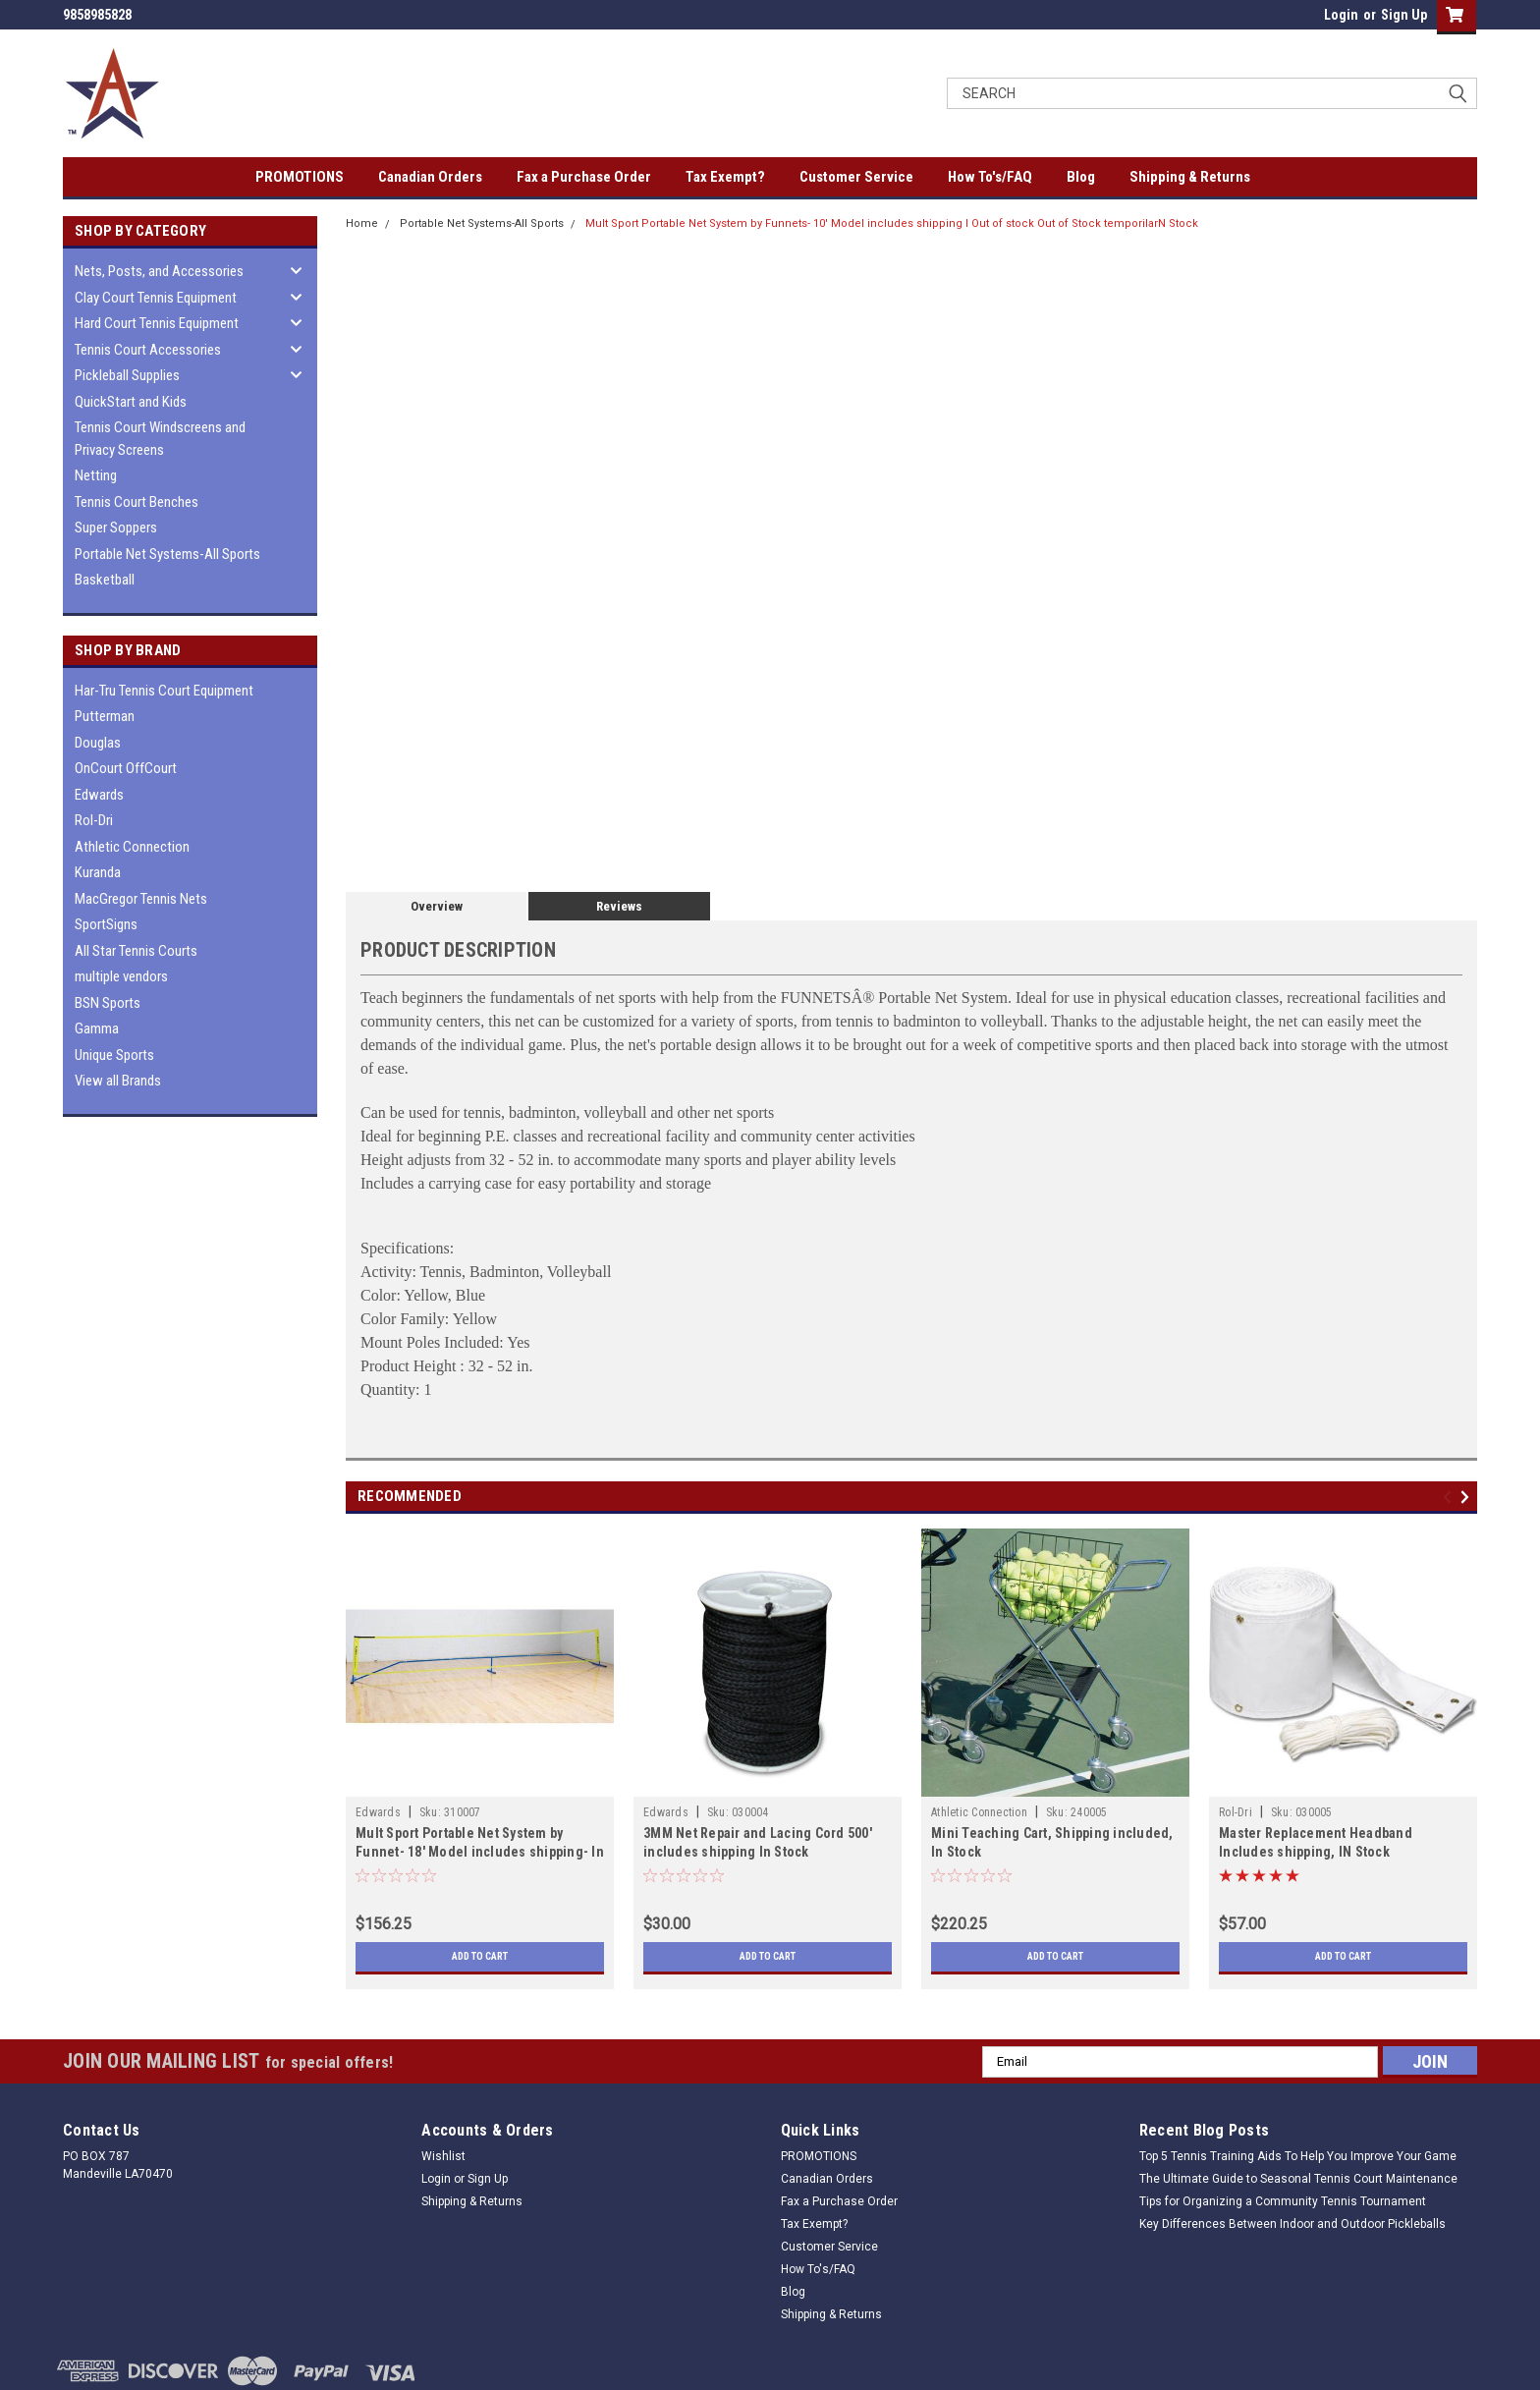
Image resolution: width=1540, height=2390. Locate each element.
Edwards (99, 795)
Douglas (98, 742)
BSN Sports (107, 1003)
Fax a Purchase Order (584, 177)
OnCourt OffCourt (126, 768)
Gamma (97, 1028)
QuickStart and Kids (131, 402)
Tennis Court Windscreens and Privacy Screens (160, 438)
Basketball (105, 579)
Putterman (105, 716)
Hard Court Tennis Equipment (157, 323)
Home (362, 223)
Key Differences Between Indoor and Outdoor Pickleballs (1292, 2224)
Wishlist (443, 2156)
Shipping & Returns (1189, 177)
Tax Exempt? (725, 177)
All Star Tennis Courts (136, 951)
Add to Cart (480, 1957)
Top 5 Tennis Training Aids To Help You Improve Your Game (1298, 2156)
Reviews (619, 906)
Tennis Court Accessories (148, 350)
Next (1467, 1496)
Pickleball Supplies (127, 375)
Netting (96, 475)
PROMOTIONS (299, 177)
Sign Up (1404, 15)
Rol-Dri (94, 820)
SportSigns (106, 924)
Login (1341, 15)
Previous (1450, 1496)
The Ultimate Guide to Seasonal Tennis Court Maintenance (1298, 2179)
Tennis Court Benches (136, 502)
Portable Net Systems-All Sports (167, 554)
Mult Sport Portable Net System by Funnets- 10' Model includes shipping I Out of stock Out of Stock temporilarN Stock (891, 223)
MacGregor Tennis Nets (141, 899)
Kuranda (98, 872)
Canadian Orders (430, 177)
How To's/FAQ (990, 177)
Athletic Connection (132, 847)
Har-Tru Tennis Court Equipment (164, 690)
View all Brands (118, 1080)
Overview (437, 906)
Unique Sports (114, 1055)
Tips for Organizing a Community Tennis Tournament (1282, 2201)
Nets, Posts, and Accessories (159, 271)
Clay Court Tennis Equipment (156, 297)
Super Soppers (116, 527)
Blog (1081, 177)
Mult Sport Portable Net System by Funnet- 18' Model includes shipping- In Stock (480, 1851)
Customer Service (856, 177)
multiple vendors (121, 976)
